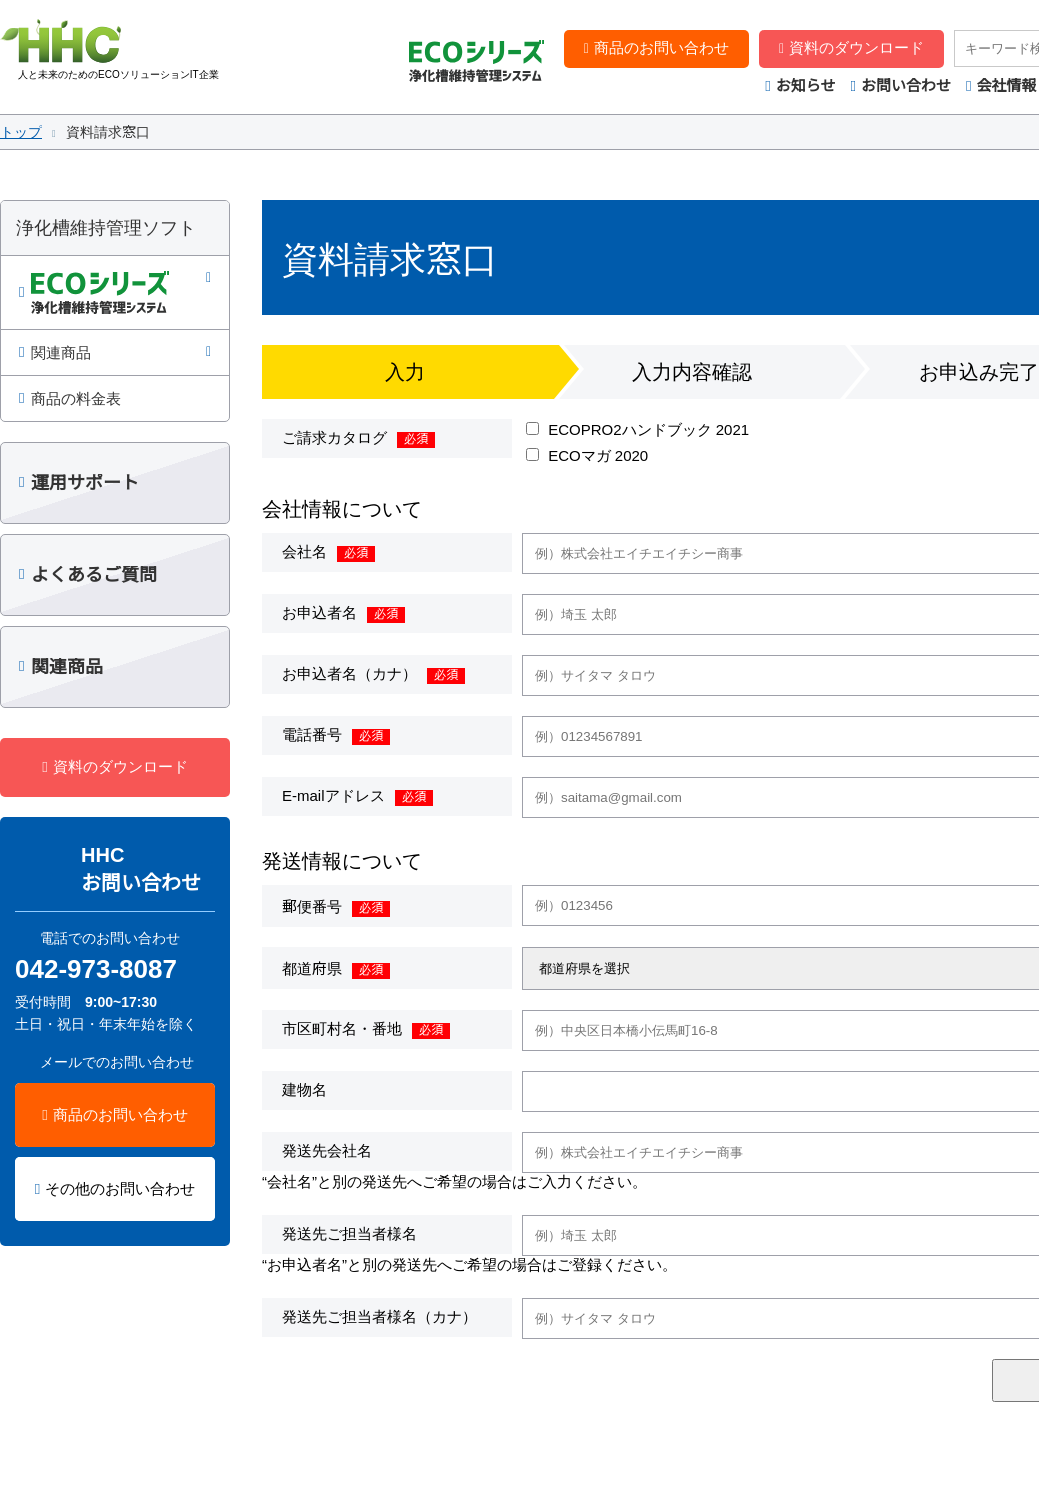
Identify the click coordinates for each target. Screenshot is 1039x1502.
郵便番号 (312, 906)
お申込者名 (319, 612)
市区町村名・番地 (342, 1028)
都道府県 (312, 968)
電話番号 (312, 734)
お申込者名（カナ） (349, 673)
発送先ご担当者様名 (349, 1233)
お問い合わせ (906, 85)
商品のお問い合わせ (661, 47)
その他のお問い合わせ (120, 1188)
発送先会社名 (327, 1150)
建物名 (304, 1089)
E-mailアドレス (333, 795)
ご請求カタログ (334, 437)
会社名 (304, 551)
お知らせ (806, 85)
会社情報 (1006, 85)
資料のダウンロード (856, 47)
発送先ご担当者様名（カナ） (379, 1316)
